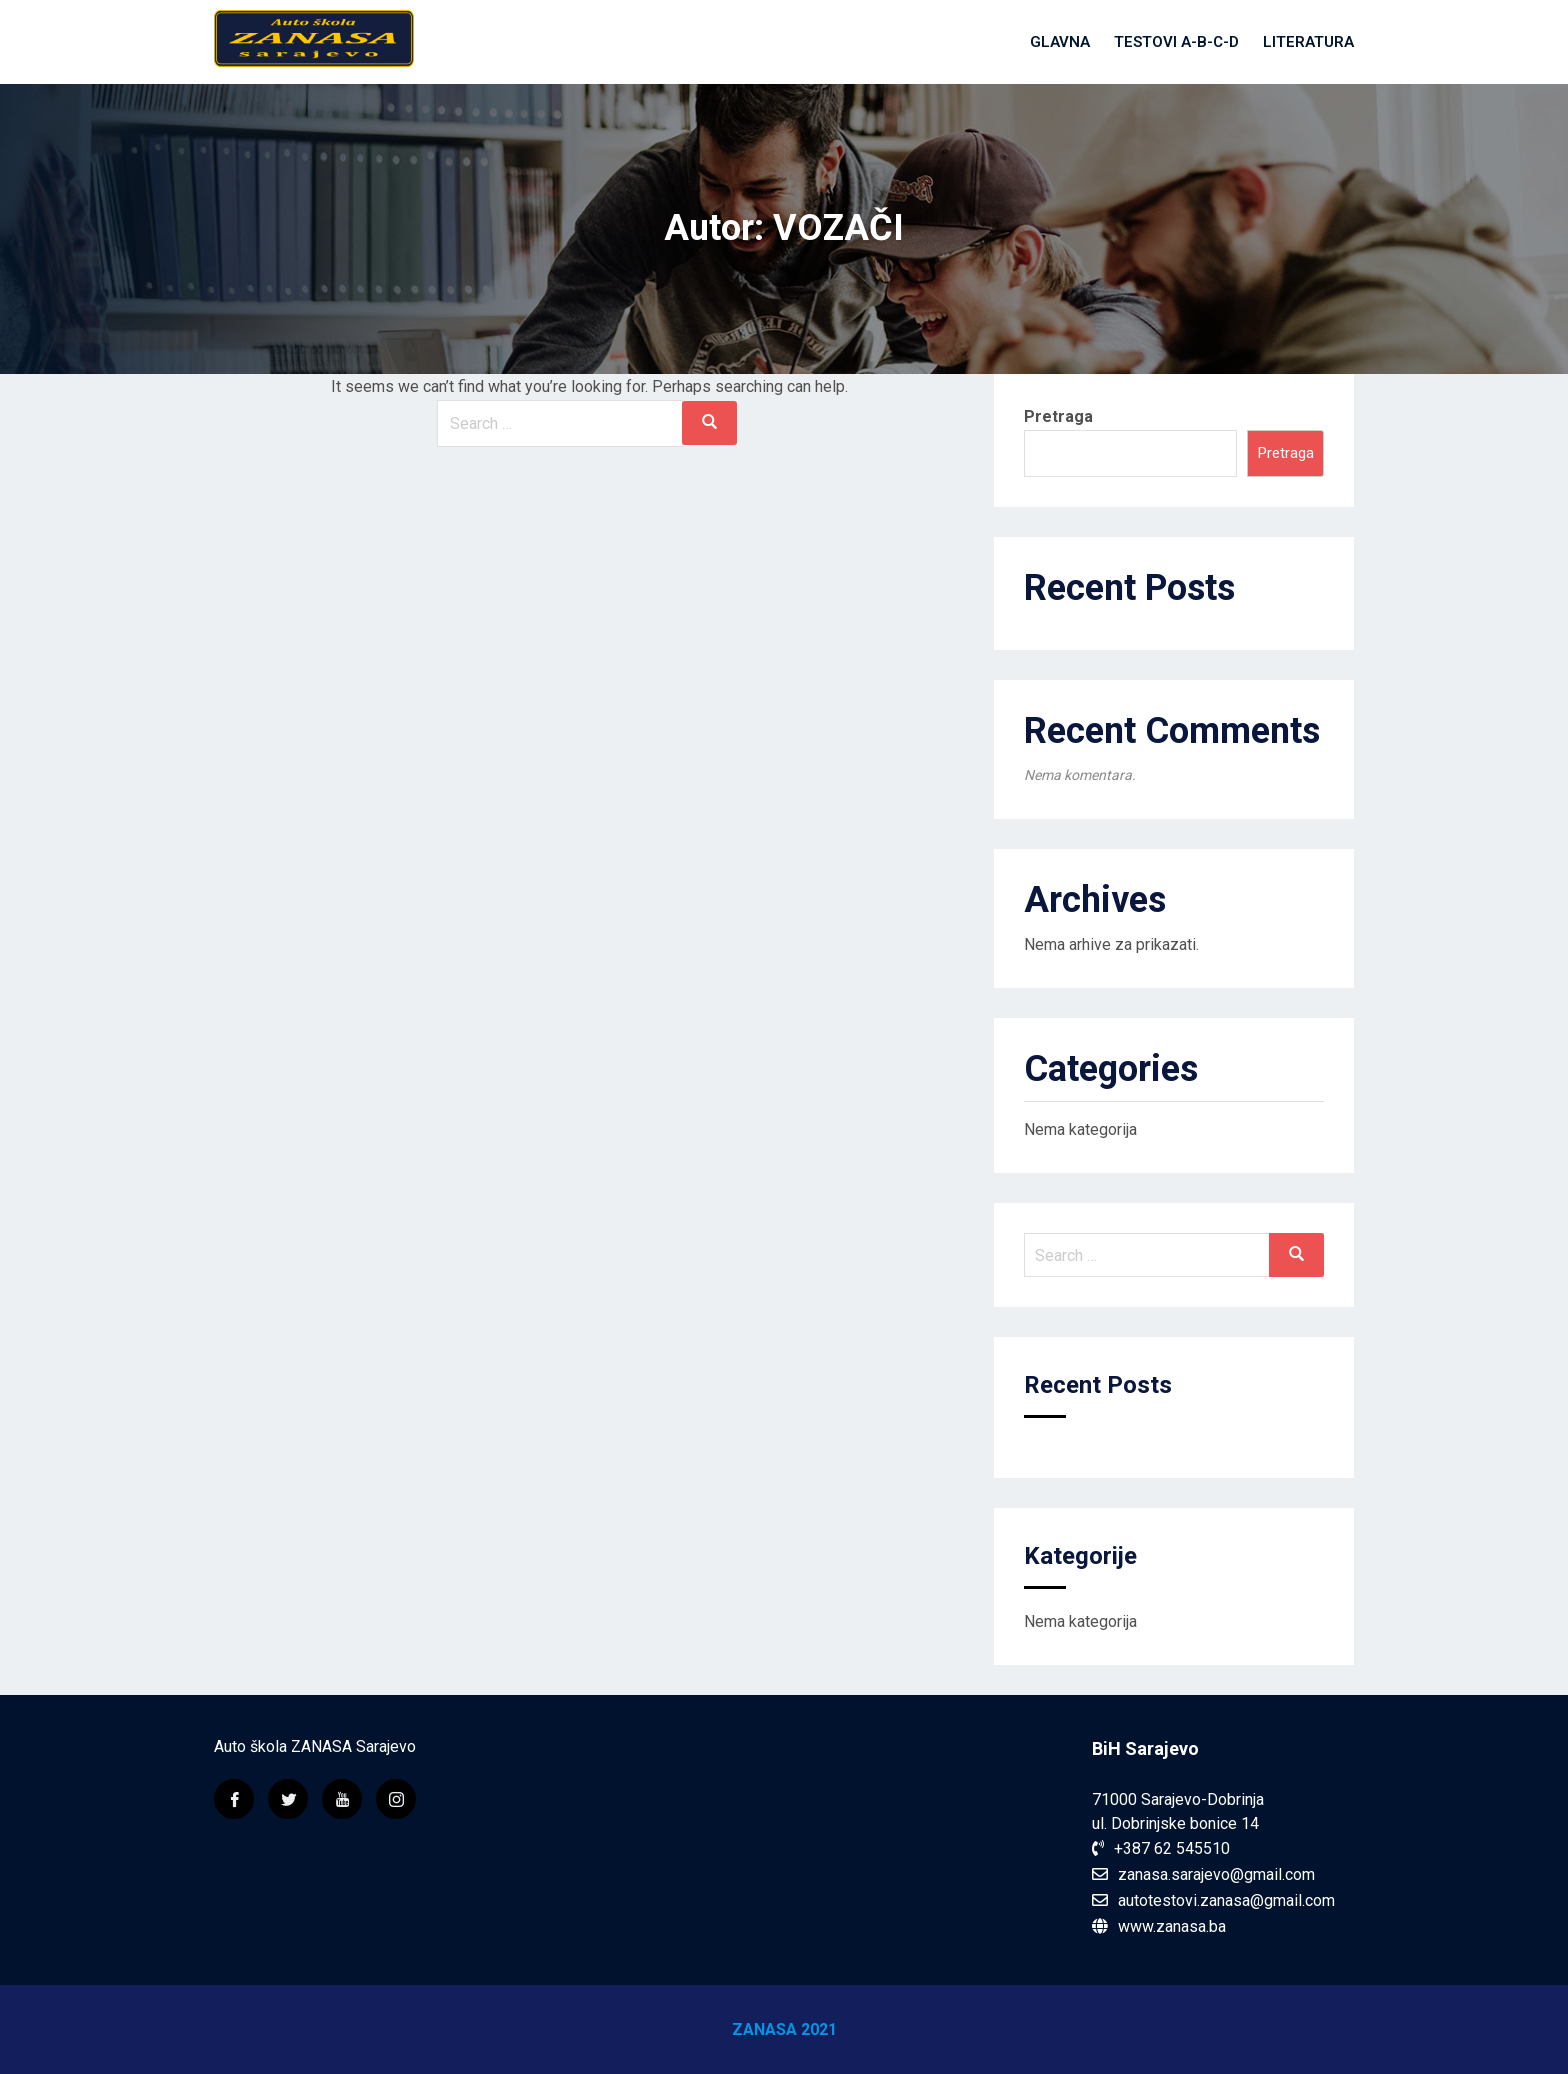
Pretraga (1058, 416)
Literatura (1308, 42)
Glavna (1060, 42)
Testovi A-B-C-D (1176, 42)
